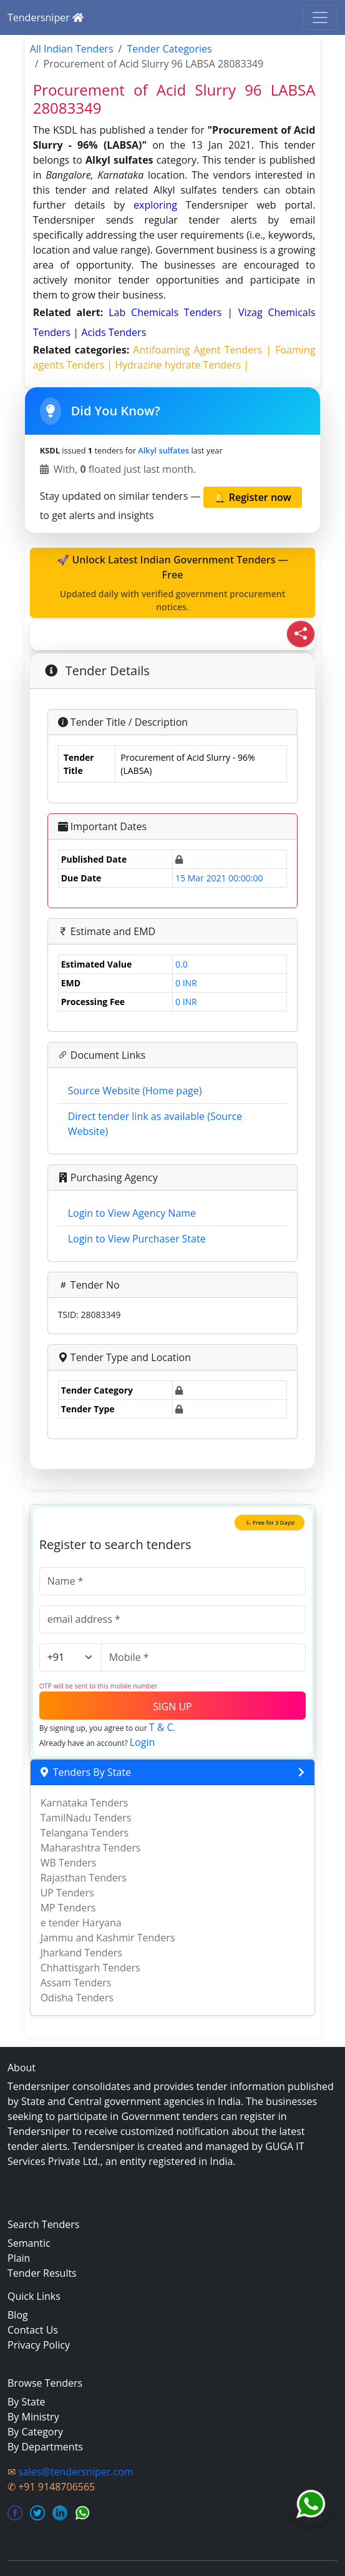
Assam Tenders (76, 1982)
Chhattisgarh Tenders (90, 1967)
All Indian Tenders (72, 49)
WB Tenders (69, 1863)
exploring (155, 205)
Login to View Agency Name (132, 1213)
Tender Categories (169, 49)
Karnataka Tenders (85, 1803)
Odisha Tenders (77, 1997)
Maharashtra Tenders (91, 1848)
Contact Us (32, 2330)
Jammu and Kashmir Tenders (108, 1937)
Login (142, 1742)
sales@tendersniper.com (75, 2472)
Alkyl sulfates (163, 450)
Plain (18, 2258)
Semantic (29, 2243)
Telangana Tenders (85, 1833)
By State (26, 2402)
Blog (17, 2315)
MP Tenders (68, 1908)
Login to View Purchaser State (137, 1239)
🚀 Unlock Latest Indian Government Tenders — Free (173, 583)
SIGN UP (172, 1706)
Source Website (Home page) (135, 1090)
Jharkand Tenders (81, 1952)
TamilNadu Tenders (86, 1818)
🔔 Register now (252, 497)
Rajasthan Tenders (84, 1878)
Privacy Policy (38, 2345)
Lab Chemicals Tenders (168, 312)
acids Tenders (113, 332)
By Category (35, 2432)
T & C (161, 1727)
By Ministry (33, 2417)
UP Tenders (67, 1893)
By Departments (45, 2447)
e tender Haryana (81, 1923)
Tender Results (42, 2273)
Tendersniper (45, 17)
